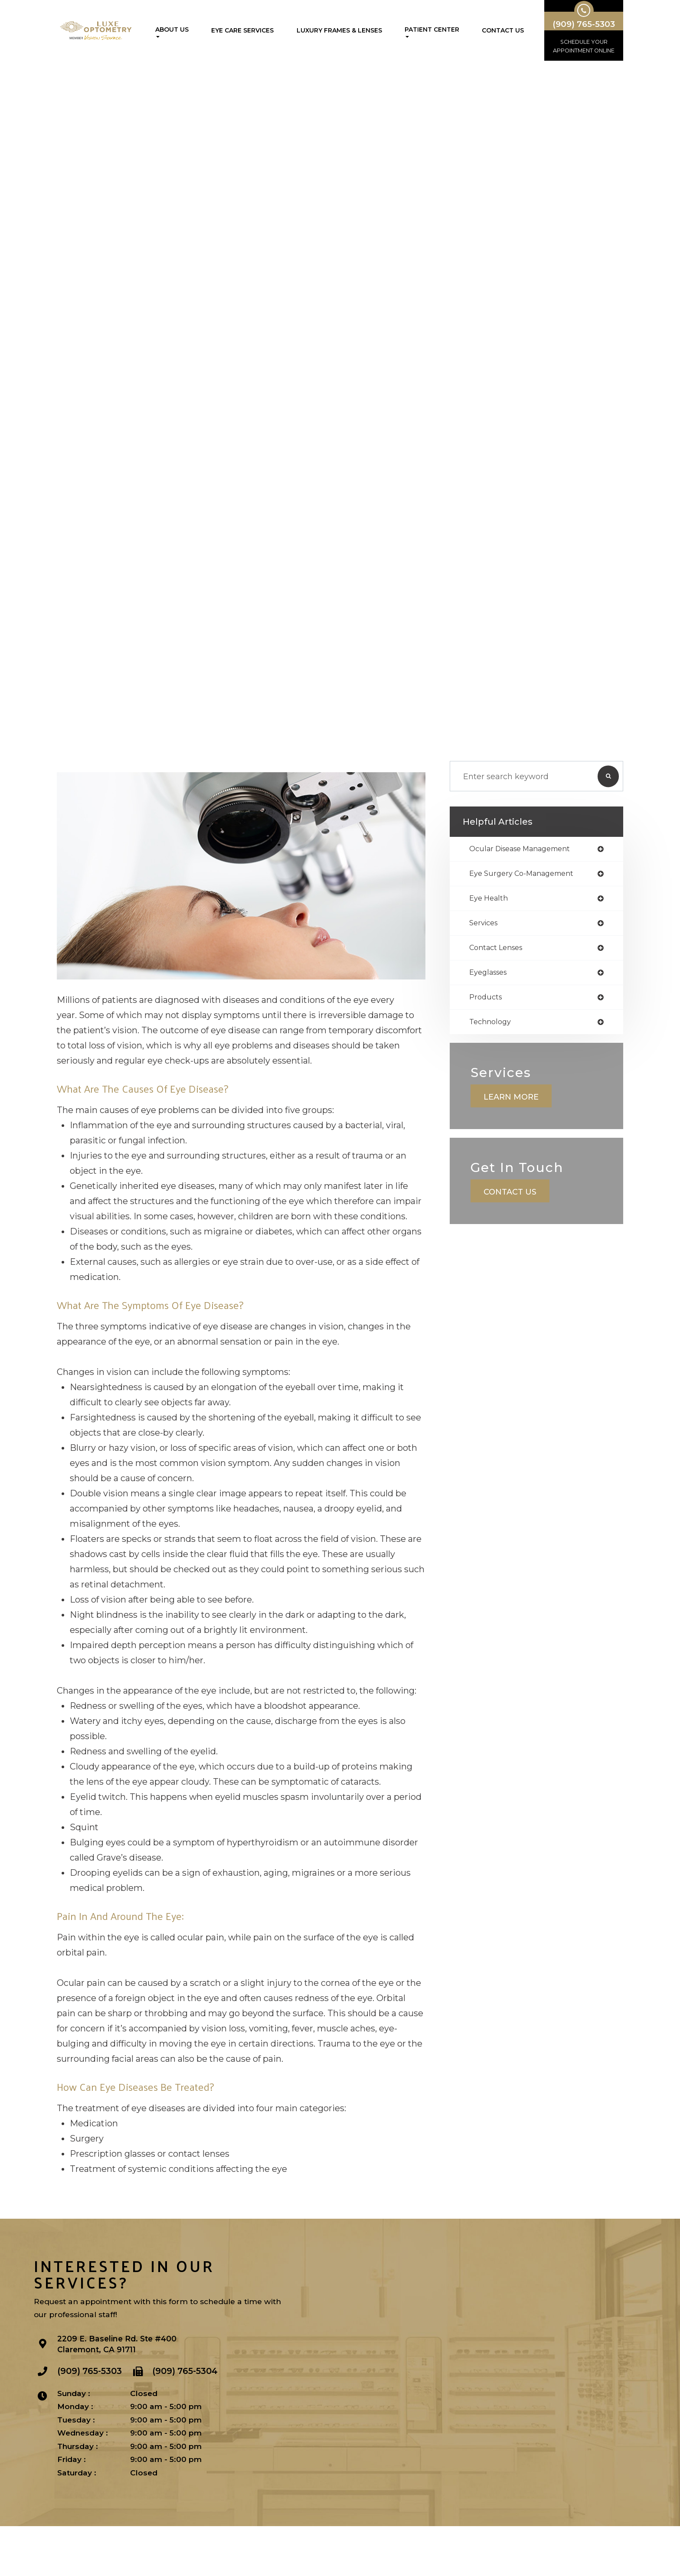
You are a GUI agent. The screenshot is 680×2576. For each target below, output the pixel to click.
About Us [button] (172, 32)
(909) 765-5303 (89, 2422)
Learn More (513, 1115)
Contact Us (503, 30)
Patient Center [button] (432, 32)
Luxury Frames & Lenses (339, 30)
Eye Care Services (242, 30)
